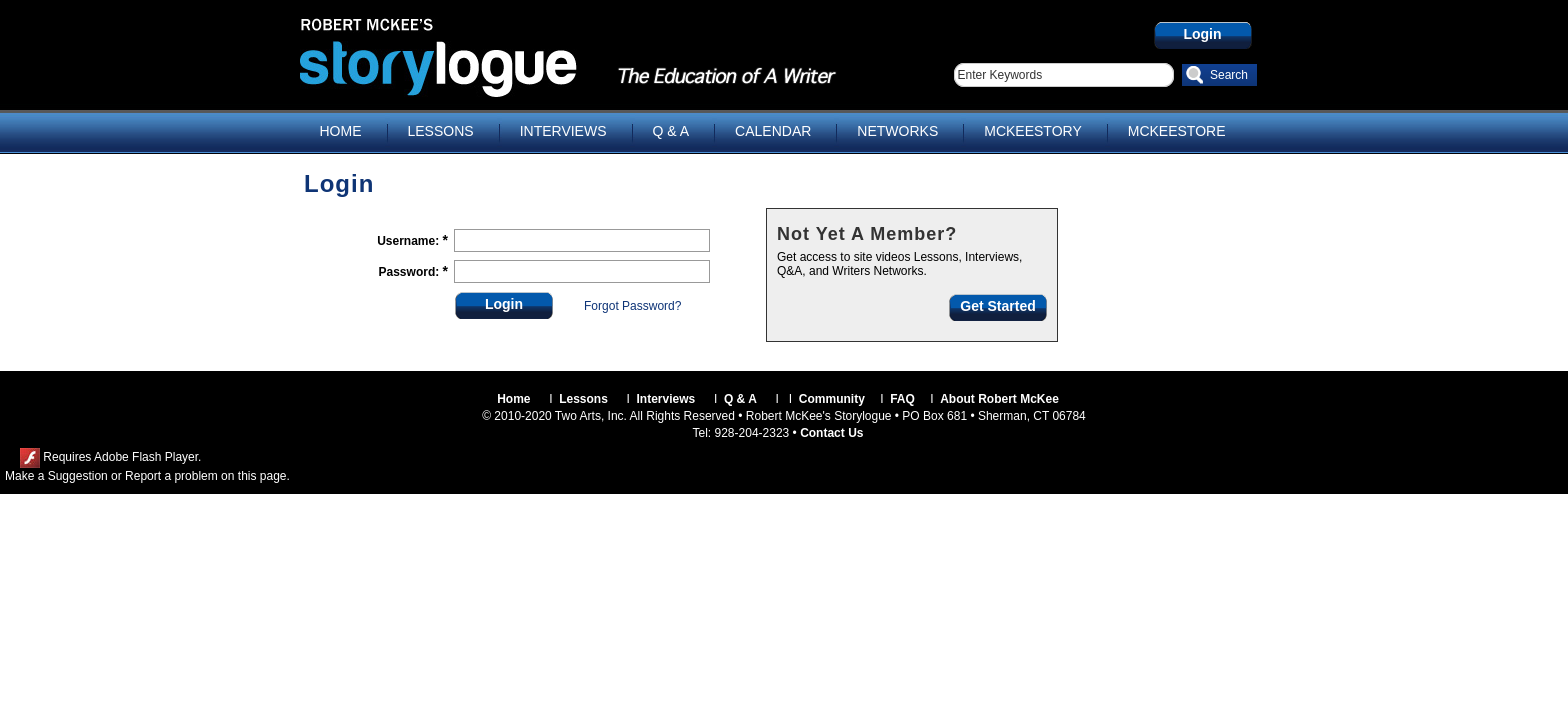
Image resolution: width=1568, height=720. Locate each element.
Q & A (671, 131)
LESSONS (441, 131)
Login (1202, 34)
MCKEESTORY (1033, 131)
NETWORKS (897, 131)
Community (832, 399)
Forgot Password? (632, 306)
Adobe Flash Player (146, 457)
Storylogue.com (489, 56)
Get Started (997, 306)
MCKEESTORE (1177, 131)
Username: (409, 241)
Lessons (583, 399)
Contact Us (831, 433)
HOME (341, 131)
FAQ (902, 399)
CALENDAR (773, 131)
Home (513, 399)
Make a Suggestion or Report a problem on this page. (147, 476)
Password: (411, 272)
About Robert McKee (999, 399)
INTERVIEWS (563, 131)
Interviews (666, 399)
